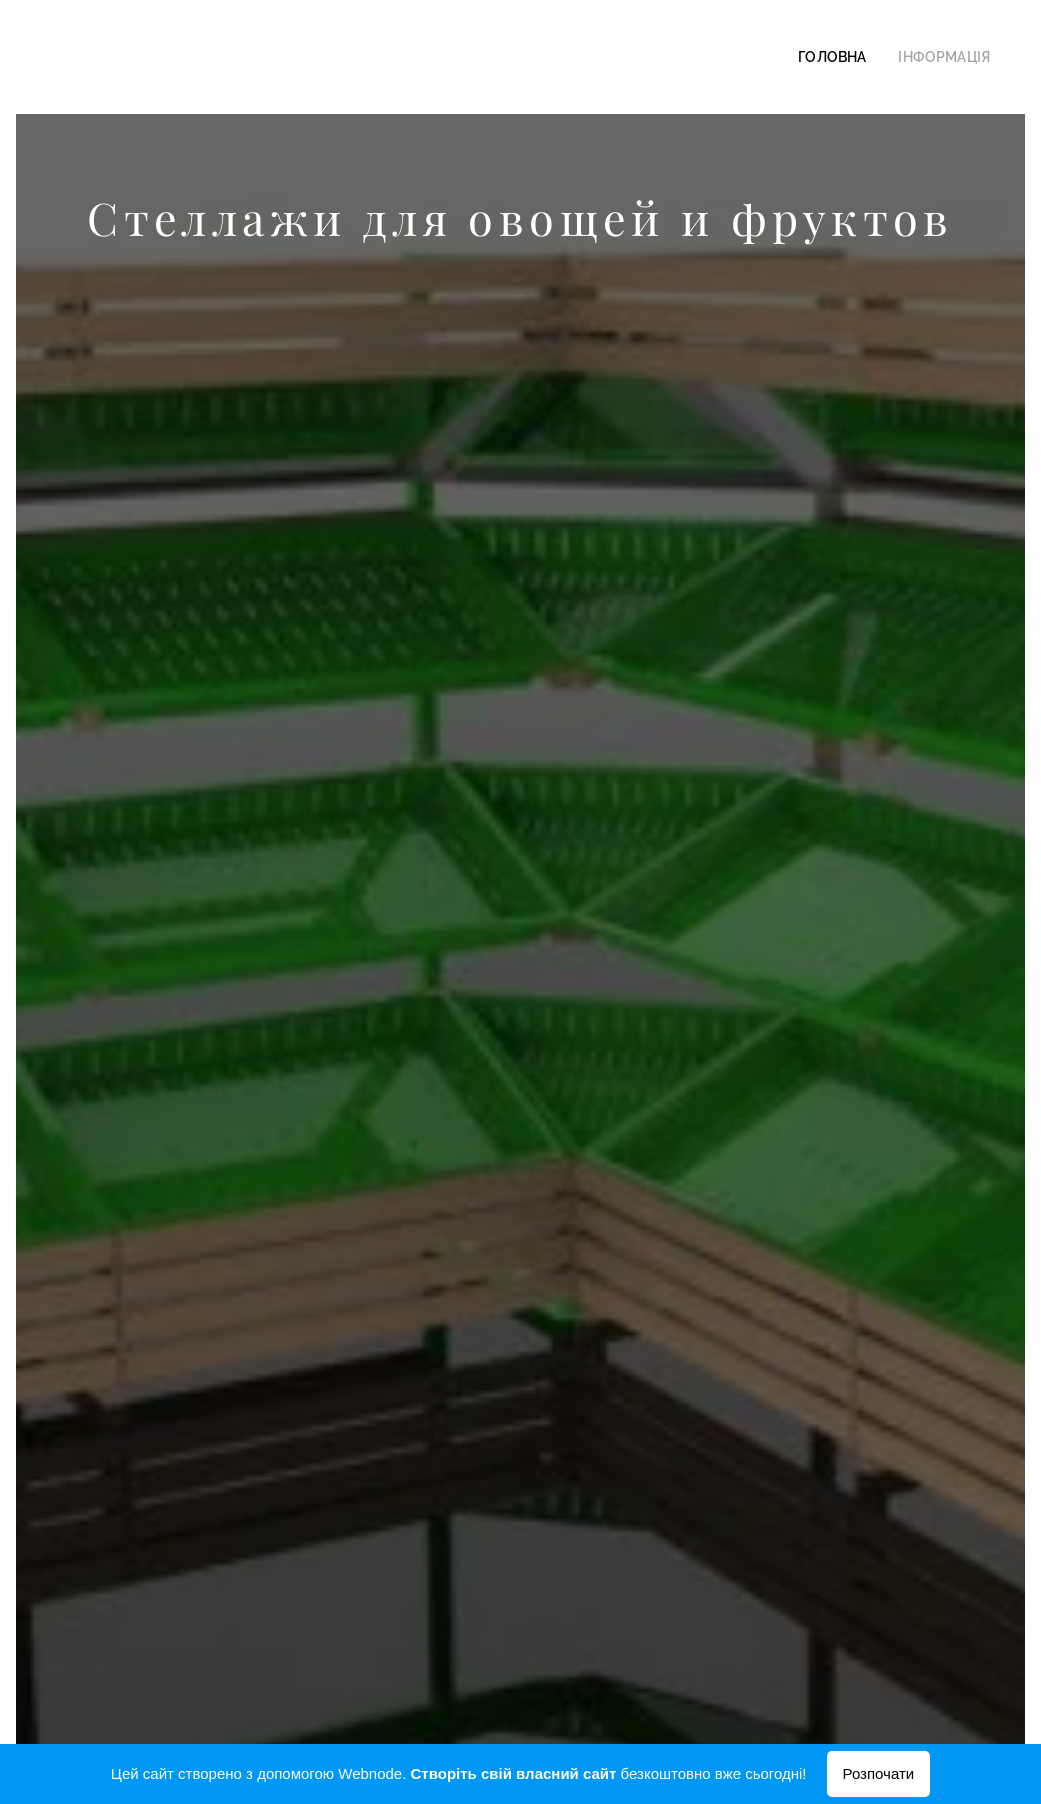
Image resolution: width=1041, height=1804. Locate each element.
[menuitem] (849, 57)
